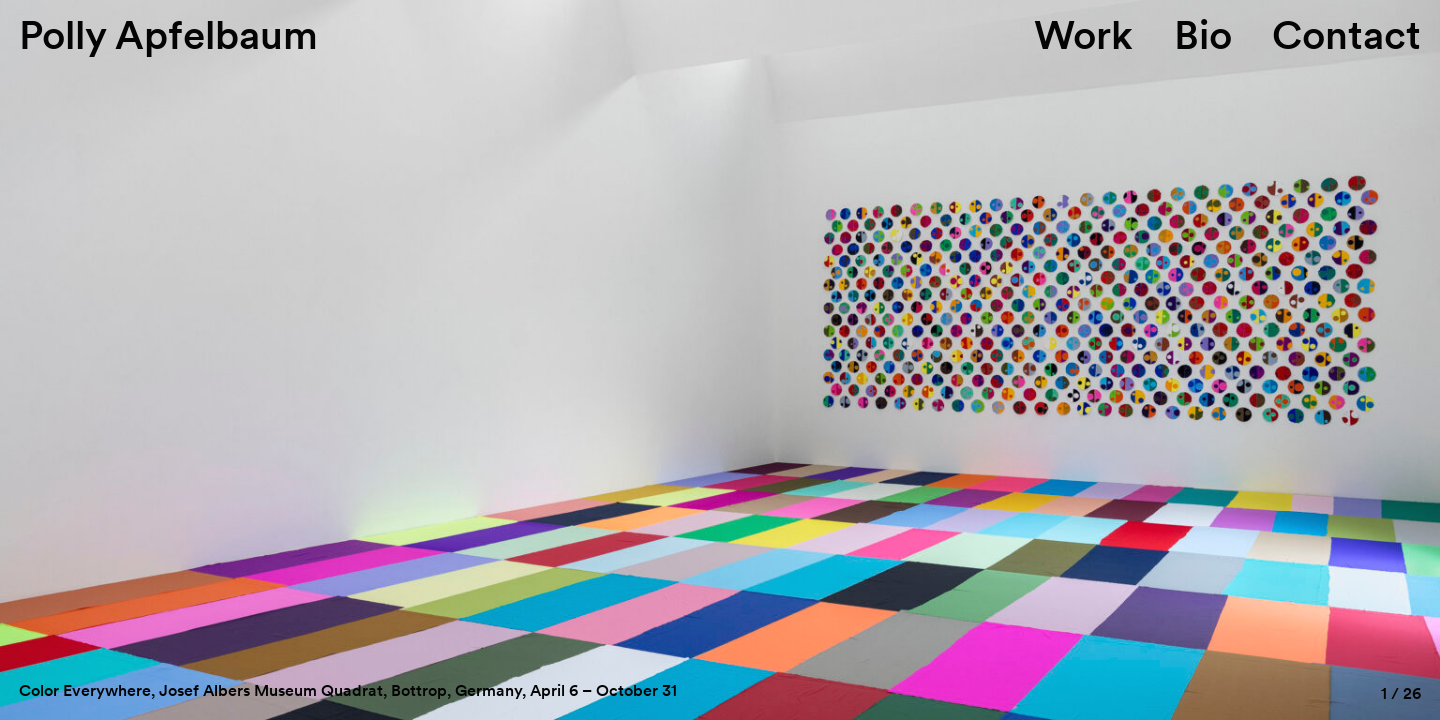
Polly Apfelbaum (168, 34)
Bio (1203, 34)
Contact (1346, 34)
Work (1083, 34)
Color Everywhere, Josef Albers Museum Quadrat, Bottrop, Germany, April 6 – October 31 (348, 690)
